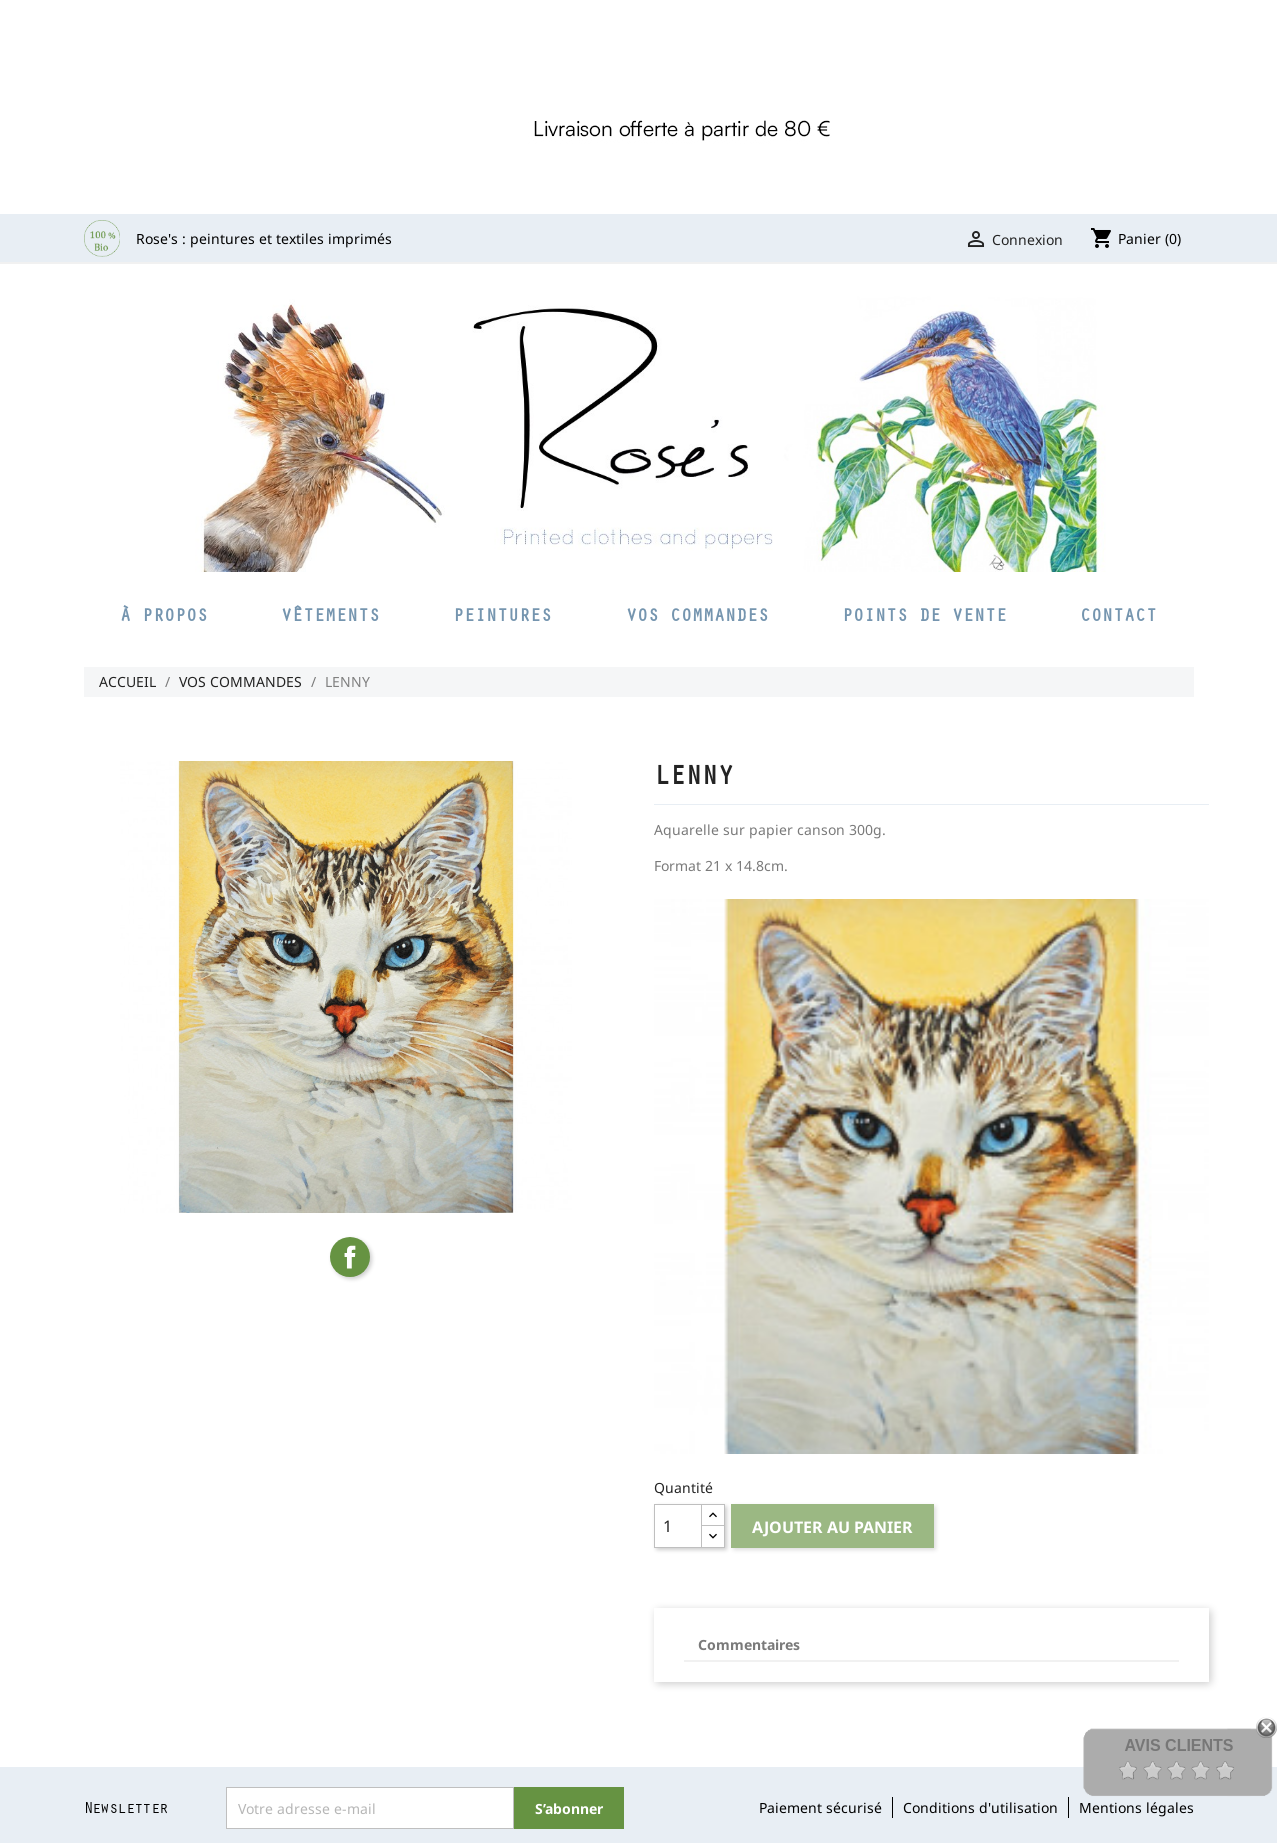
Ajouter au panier (832, 1527)
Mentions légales (1136, 1807)
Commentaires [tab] (749, 1644)
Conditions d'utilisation (980, 1807)
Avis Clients (1178, 1745)
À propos (164, 614)
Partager (350, 1257)
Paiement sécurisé (820, 1807)
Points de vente (924, 614)
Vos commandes (697, 614)
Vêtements (330, 614)
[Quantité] (678, 1526)
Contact (1118, 614)
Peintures (502, 614)
